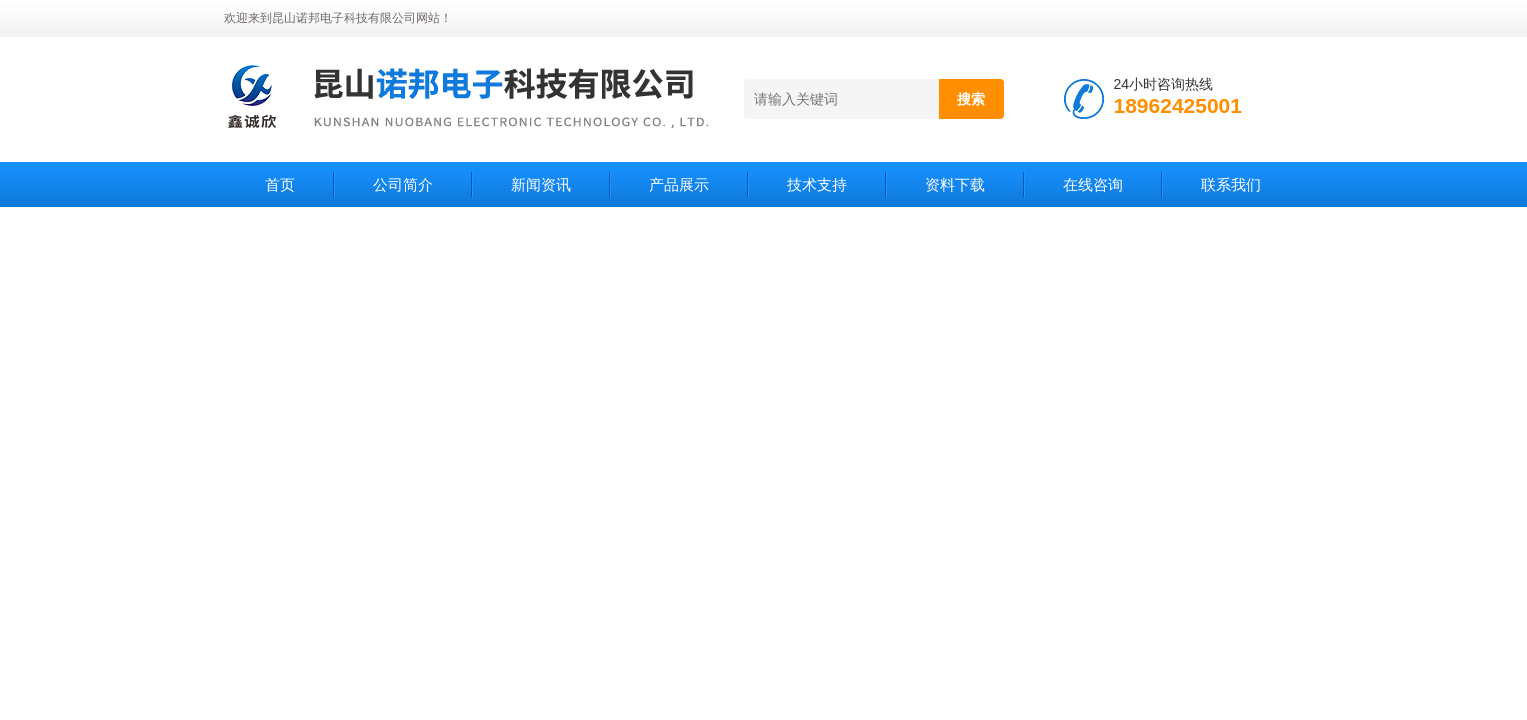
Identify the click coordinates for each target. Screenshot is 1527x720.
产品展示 (679, 184)
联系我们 (1231, 184)
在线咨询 (1093, 184)
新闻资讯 (541, 184)
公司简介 (403, 184)
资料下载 (955, 184)
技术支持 (817, 184)
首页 (280, 184)
